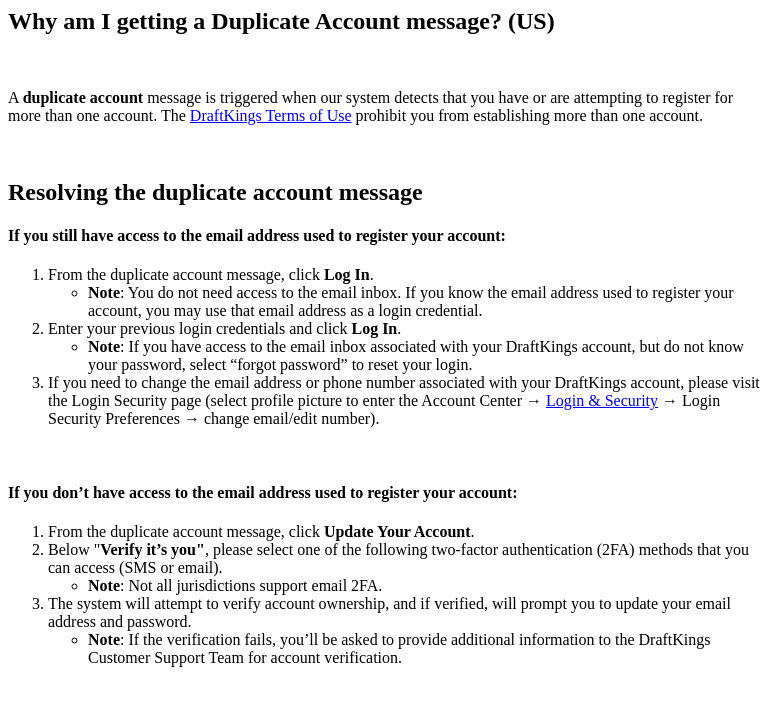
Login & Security (602, 400)
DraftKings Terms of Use (271, 115)
